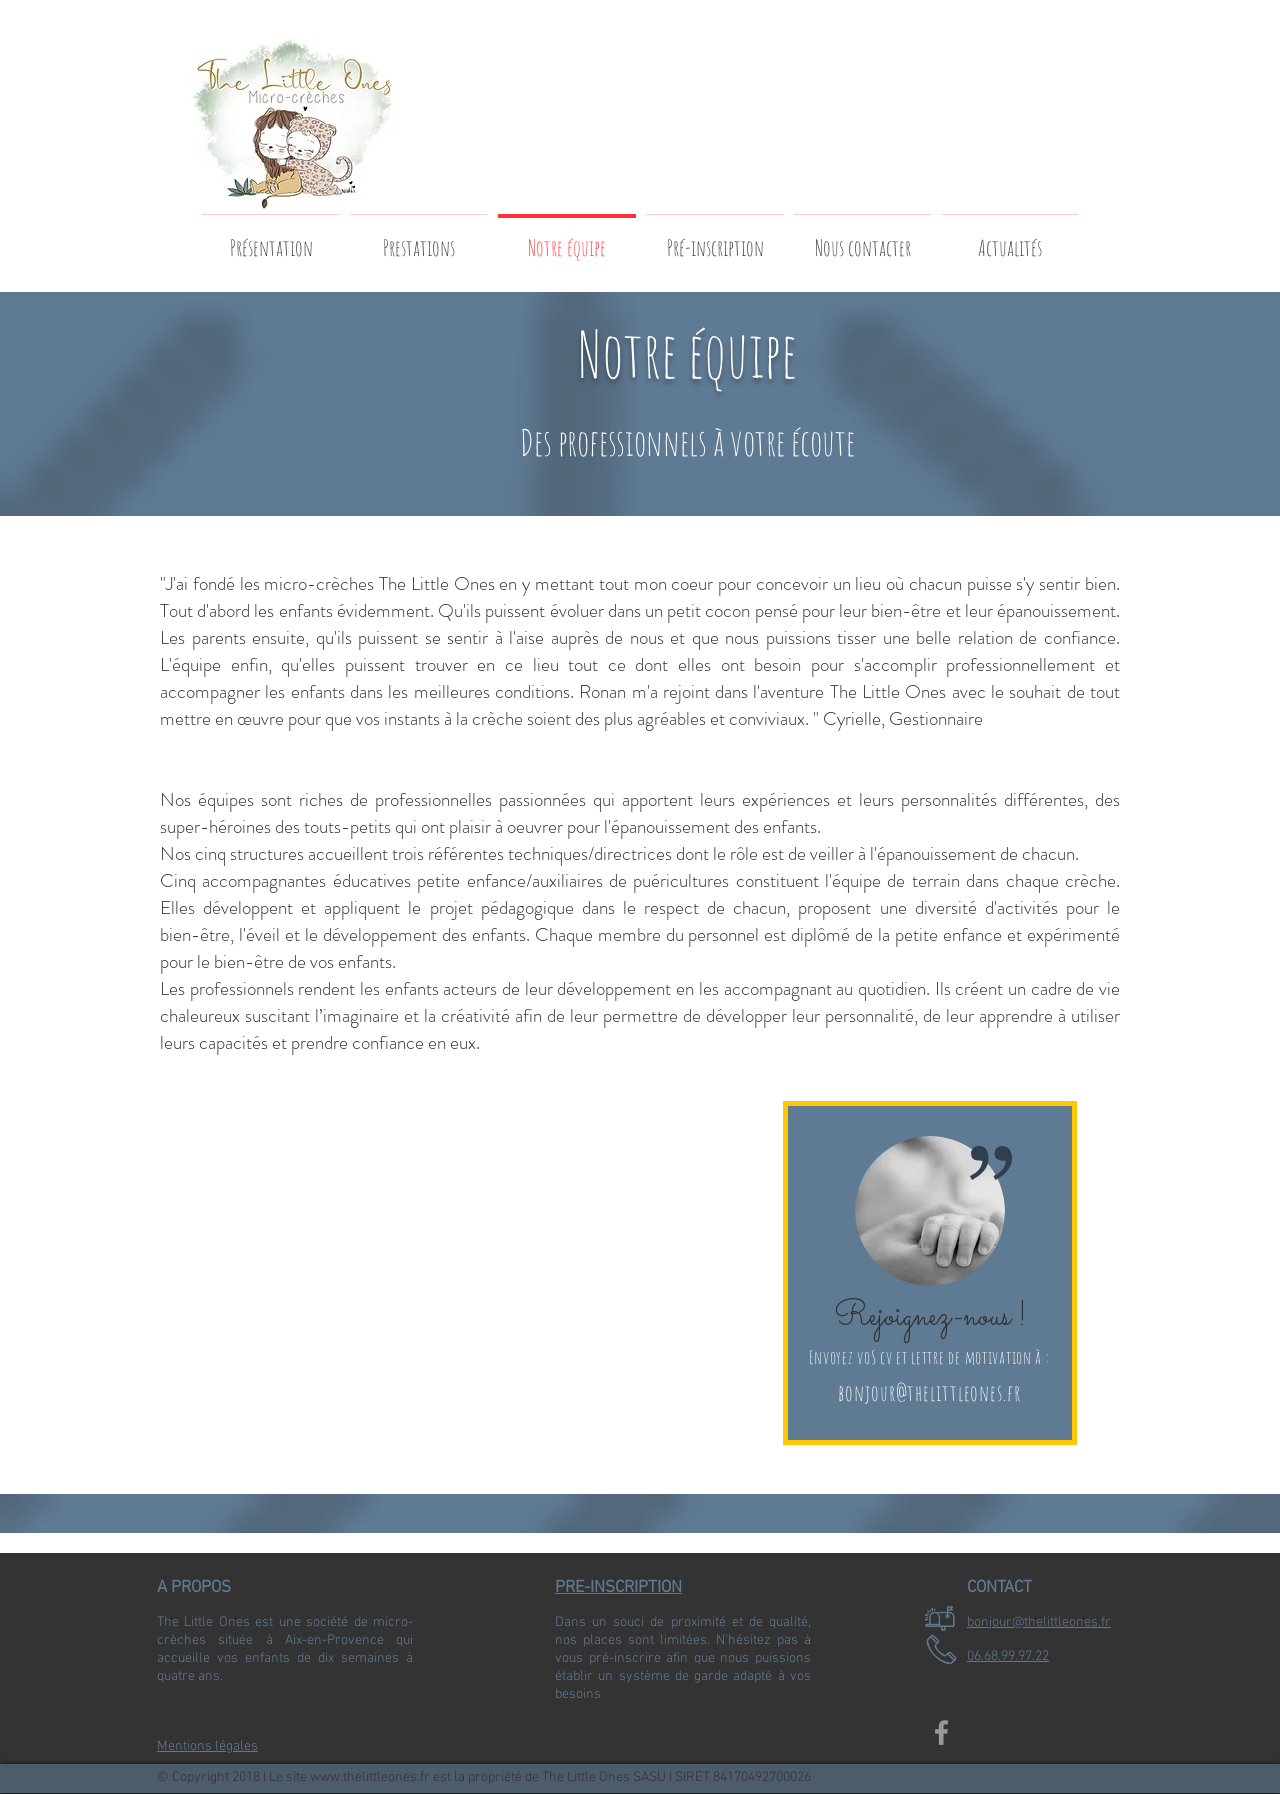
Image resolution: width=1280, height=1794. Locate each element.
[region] (930, 1273)
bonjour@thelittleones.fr (929, 1392)
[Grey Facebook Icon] (941, 1732)
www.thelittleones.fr (370, 1777)
